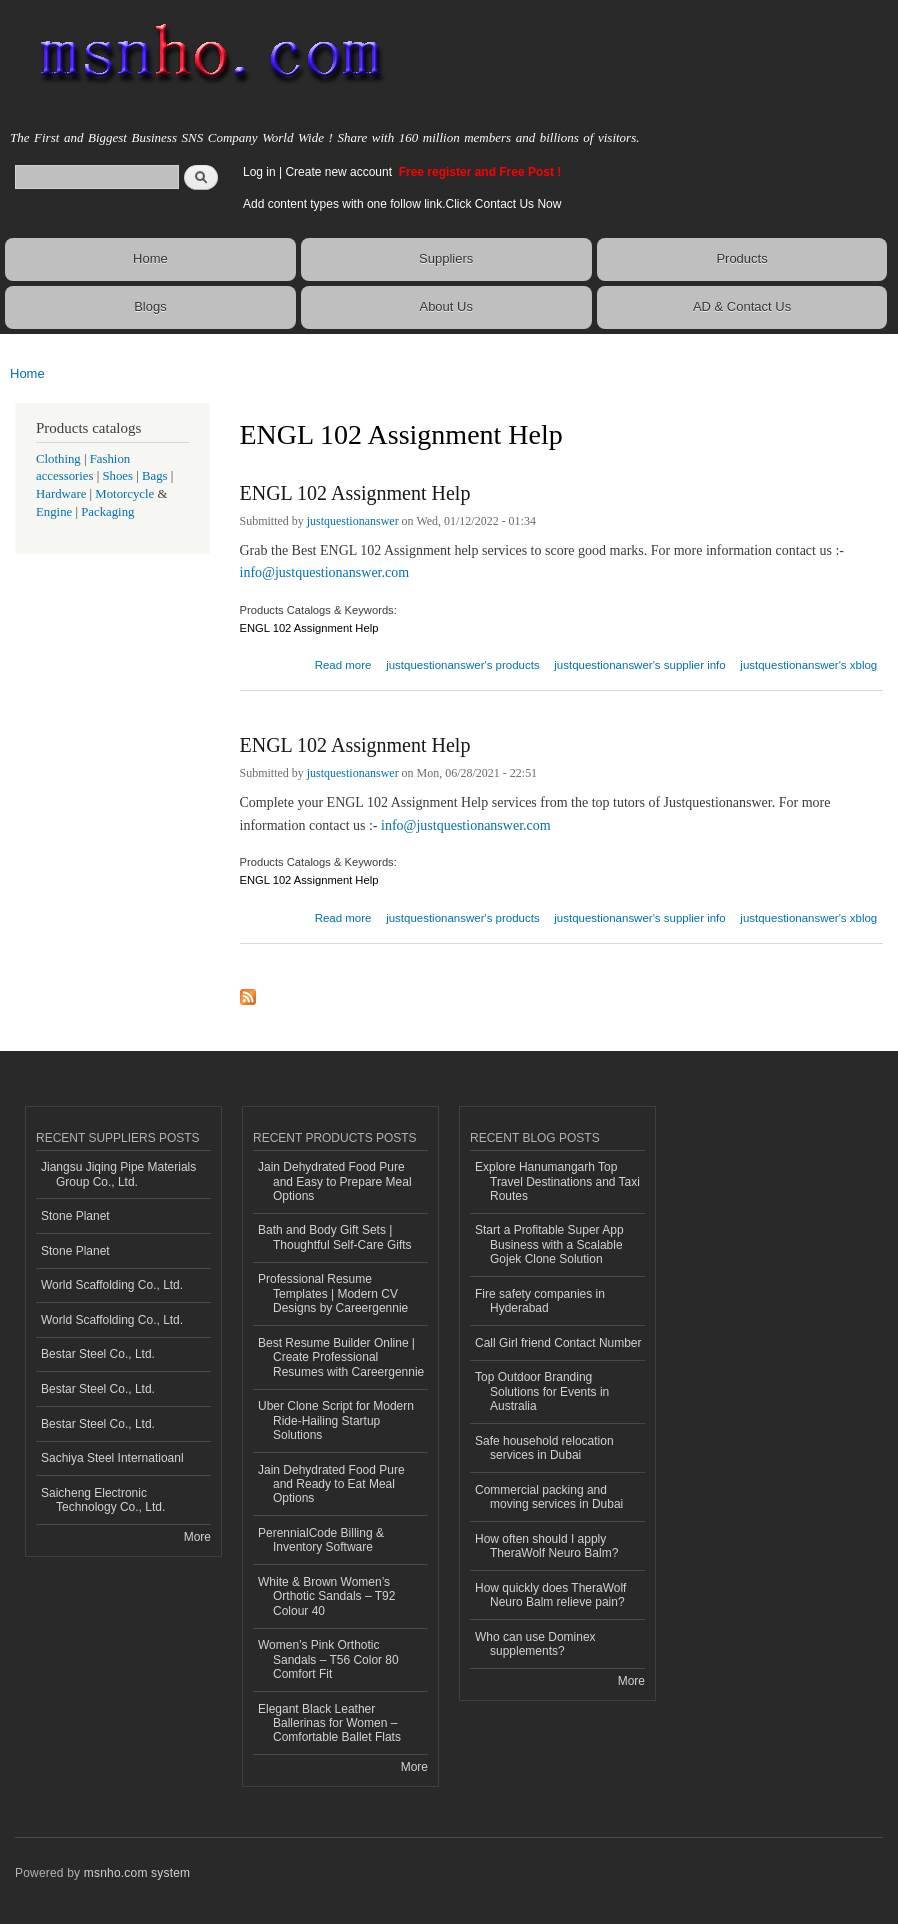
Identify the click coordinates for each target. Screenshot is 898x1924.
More (197, 1537)
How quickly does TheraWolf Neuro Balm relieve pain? (550, 1595)
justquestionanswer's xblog (808, 665)
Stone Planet (75, 1216)
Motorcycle (124, 494)
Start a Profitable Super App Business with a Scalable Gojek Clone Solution (549, 1244)
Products (741, 258)
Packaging (107, 512)
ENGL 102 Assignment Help (355, 493)
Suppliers (446, 258)
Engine (54, 512)
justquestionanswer (353, 521)
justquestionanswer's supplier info (639, 665)
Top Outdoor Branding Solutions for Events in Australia (542, 1391)
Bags (155, 476)
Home (150, 258)
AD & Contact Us (742, 306)
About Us (445, 306)
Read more (343, 662)
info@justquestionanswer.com (325, 572)
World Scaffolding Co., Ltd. (112, 1285)
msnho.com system (137, 1873)
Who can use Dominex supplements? (535, 1644)
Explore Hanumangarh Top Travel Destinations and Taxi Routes (557, 1181)
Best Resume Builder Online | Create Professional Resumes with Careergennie (341, 1357)
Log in (259, 172)
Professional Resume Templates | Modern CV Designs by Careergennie (333, 1293)
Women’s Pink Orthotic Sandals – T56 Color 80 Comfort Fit (328, 1659)
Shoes (117, 476)
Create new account (340, 172)
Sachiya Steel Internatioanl (112, 1458)
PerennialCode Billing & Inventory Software (321, 1540)
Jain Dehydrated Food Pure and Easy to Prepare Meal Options (335, 1181)
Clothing (58, 459)
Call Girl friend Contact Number (558, 1343)
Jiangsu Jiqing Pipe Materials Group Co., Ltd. (118, 1174)
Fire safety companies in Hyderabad (540, 1301)
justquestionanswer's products (463, 665)
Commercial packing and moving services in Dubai (549, 1497)
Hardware (61, 494)
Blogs (150, 306)
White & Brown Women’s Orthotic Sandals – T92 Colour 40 (326, 1596)
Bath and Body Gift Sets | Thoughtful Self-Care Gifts (335, 1237)
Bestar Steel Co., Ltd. (98, 1354)
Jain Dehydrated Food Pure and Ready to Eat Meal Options (331, 1484)
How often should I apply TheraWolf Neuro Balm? (546, 1546)
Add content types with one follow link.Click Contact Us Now (402, 204)
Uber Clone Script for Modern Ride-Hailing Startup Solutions (336, 1420)
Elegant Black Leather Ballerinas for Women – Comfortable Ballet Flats (329, 1723)
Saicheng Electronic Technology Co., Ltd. (103, 1500)
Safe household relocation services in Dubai (544, 1448)
